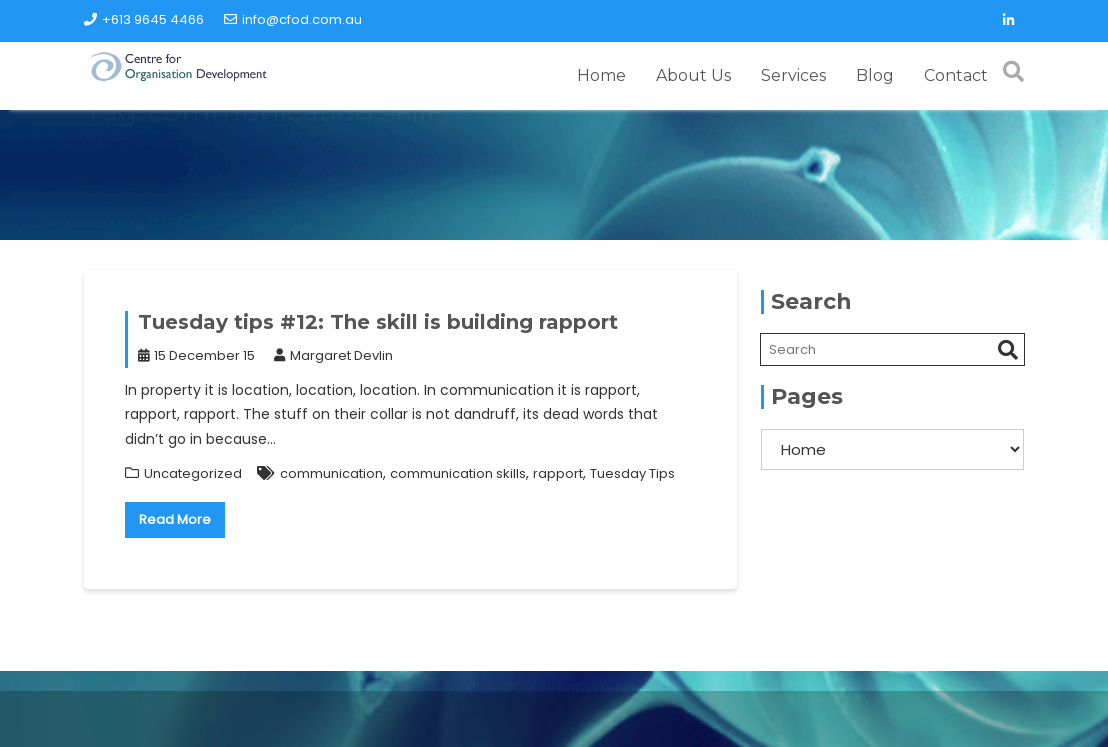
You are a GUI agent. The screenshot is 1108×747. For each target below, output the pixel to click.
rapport (558, 473)
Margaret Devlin (333, 355)
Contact (956, 75)
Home (601, 75)
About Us (693, 75)
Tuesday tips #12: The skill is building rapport (378, 322)
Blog (875, 75)
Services (793, 75)
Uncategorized (193, 473)
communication (331, 473)
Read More (175, 519)
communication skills (458, 473)
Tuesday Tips (632, 473)
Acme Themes (927, 721)
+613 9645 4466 (144, 19)
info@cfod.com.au (293, 19)
